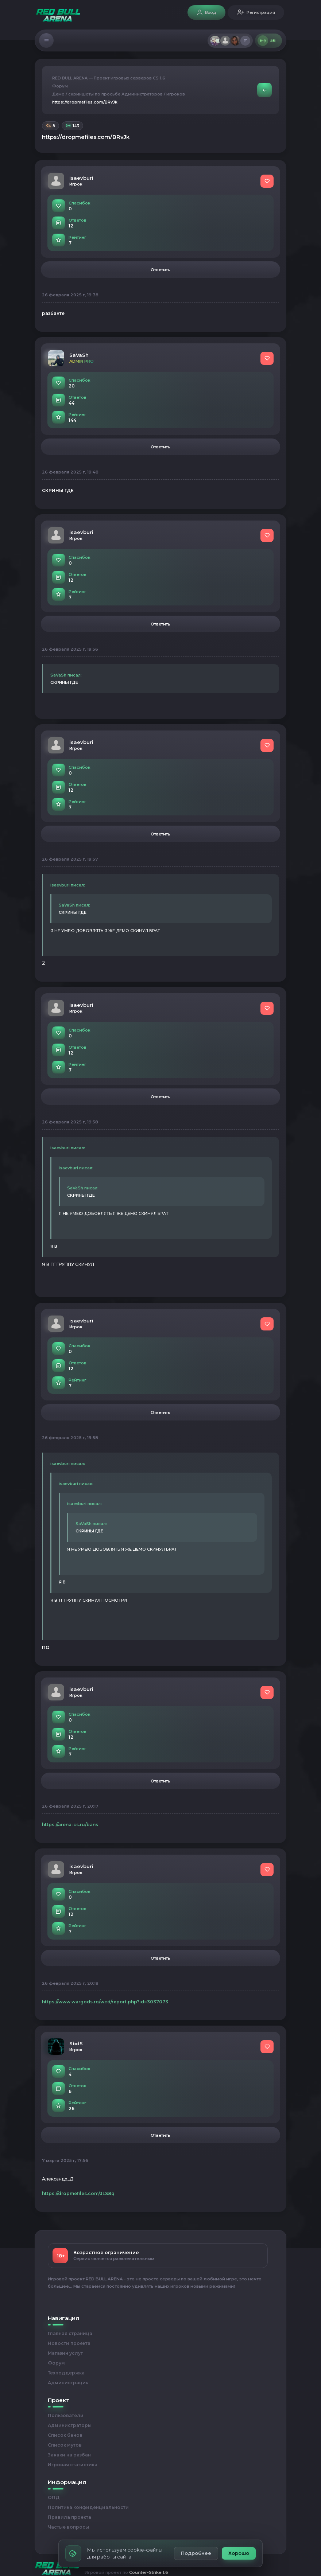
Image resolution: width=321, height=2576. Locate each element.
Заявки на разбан (69, 2455)
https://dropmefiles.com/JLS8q (78, 2193)
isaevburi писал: (67, 885)
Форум (60, 86)
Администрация (68, 2382)
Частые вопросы (68, 2527)
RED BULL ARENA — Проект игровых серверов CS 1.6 (108, 78)
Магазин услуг (65, 2353)
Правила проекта (69, 2517)
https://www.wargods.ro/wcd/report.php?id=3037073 (105, 2001)
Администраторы (70, 2425)
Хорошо (238, 2553)
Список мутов (65, 2445)
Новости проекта (69, 2343)
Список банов (65, 2435)
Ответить (160, 269)
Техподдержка (66, 2373)
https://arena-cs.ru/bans (70, 1824)
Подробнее (196, 2553)
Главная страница (70, 2333)
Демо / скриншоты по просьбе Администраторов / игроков (118, 94)
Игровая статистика (72, 2464)
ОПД (53, 2497)
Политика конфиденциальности (88, 2507)
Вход (206, 13)
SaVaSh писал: (66, 675)
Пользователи (66, 2415)
